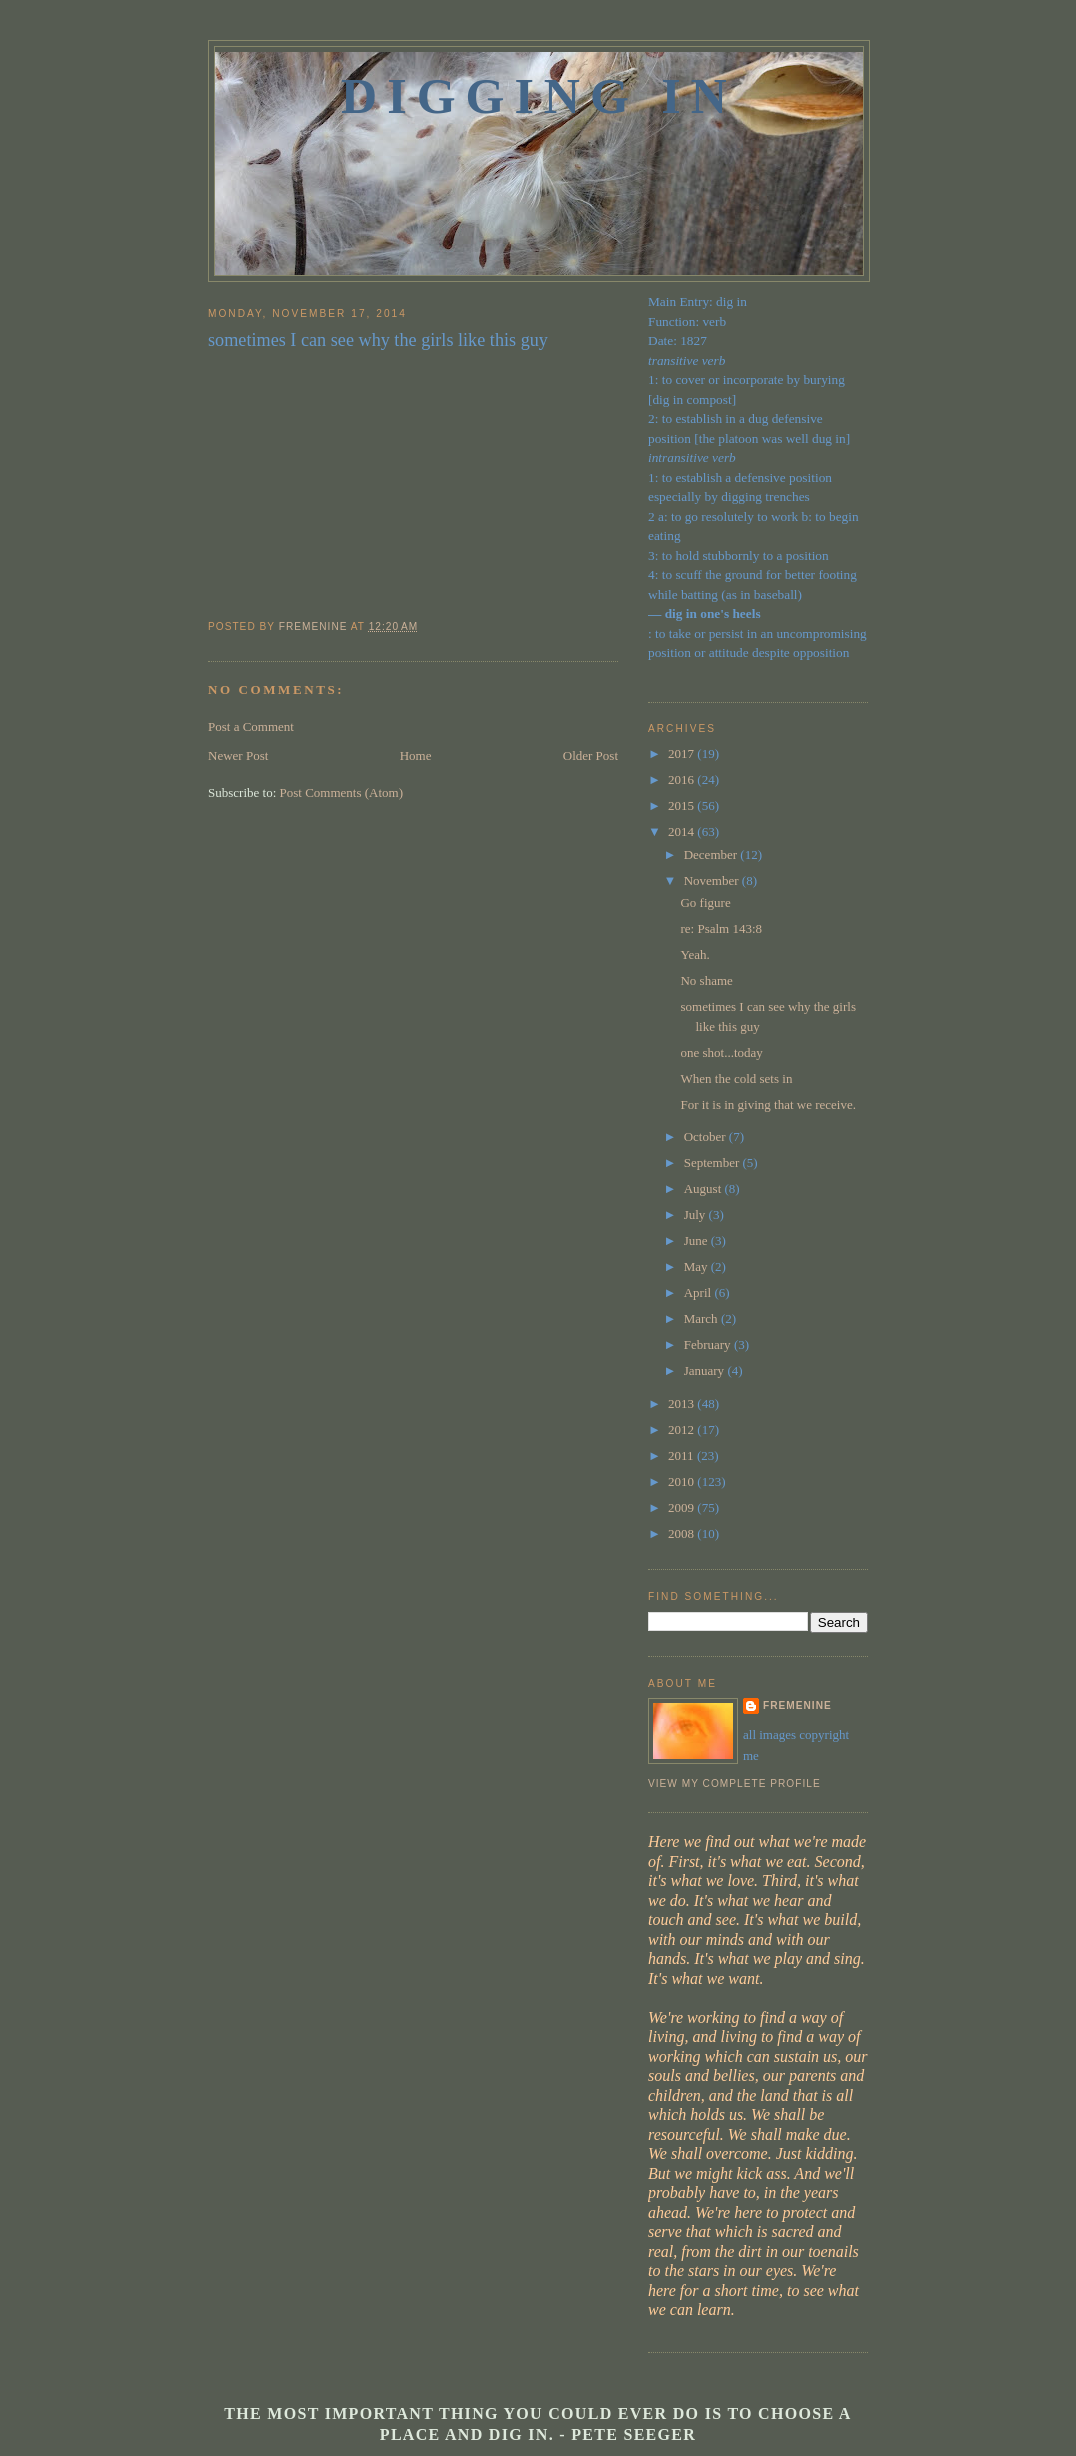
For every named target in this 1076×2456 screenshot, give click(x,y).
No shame (706, 980)
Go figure (705, 902)
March (702, 1318)
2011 (682, 1455)
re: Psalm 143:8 (721, 928)
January (706, 1370)
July (696, 1214)
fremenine (797, 1705)
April (699, 1292)
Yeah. (694, 954)
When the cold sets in (736, 1078)
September (713, 1162)
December (712, 854)
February (709, 1344)
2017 (682, 753)
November (713, 880)
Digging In (539, 96)
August (704, 1188)
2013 (682, 1403)
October (706, 1136)
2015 (682, 805)
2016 (682, 779)
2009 (682, 1507)
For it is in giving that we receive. (767, 1104)
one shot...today (721, 1052)
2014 (682, 831)
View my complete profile (734, 1783)
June (697, 1240)
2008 (682, 1533)
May (697, 1266)
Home (416, 755)
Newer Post (238, 755)
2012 (682, 1429)
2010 (682, 1481)
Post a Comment (251, 726)
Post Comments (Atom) (342, 792)
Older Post (590, 755)
